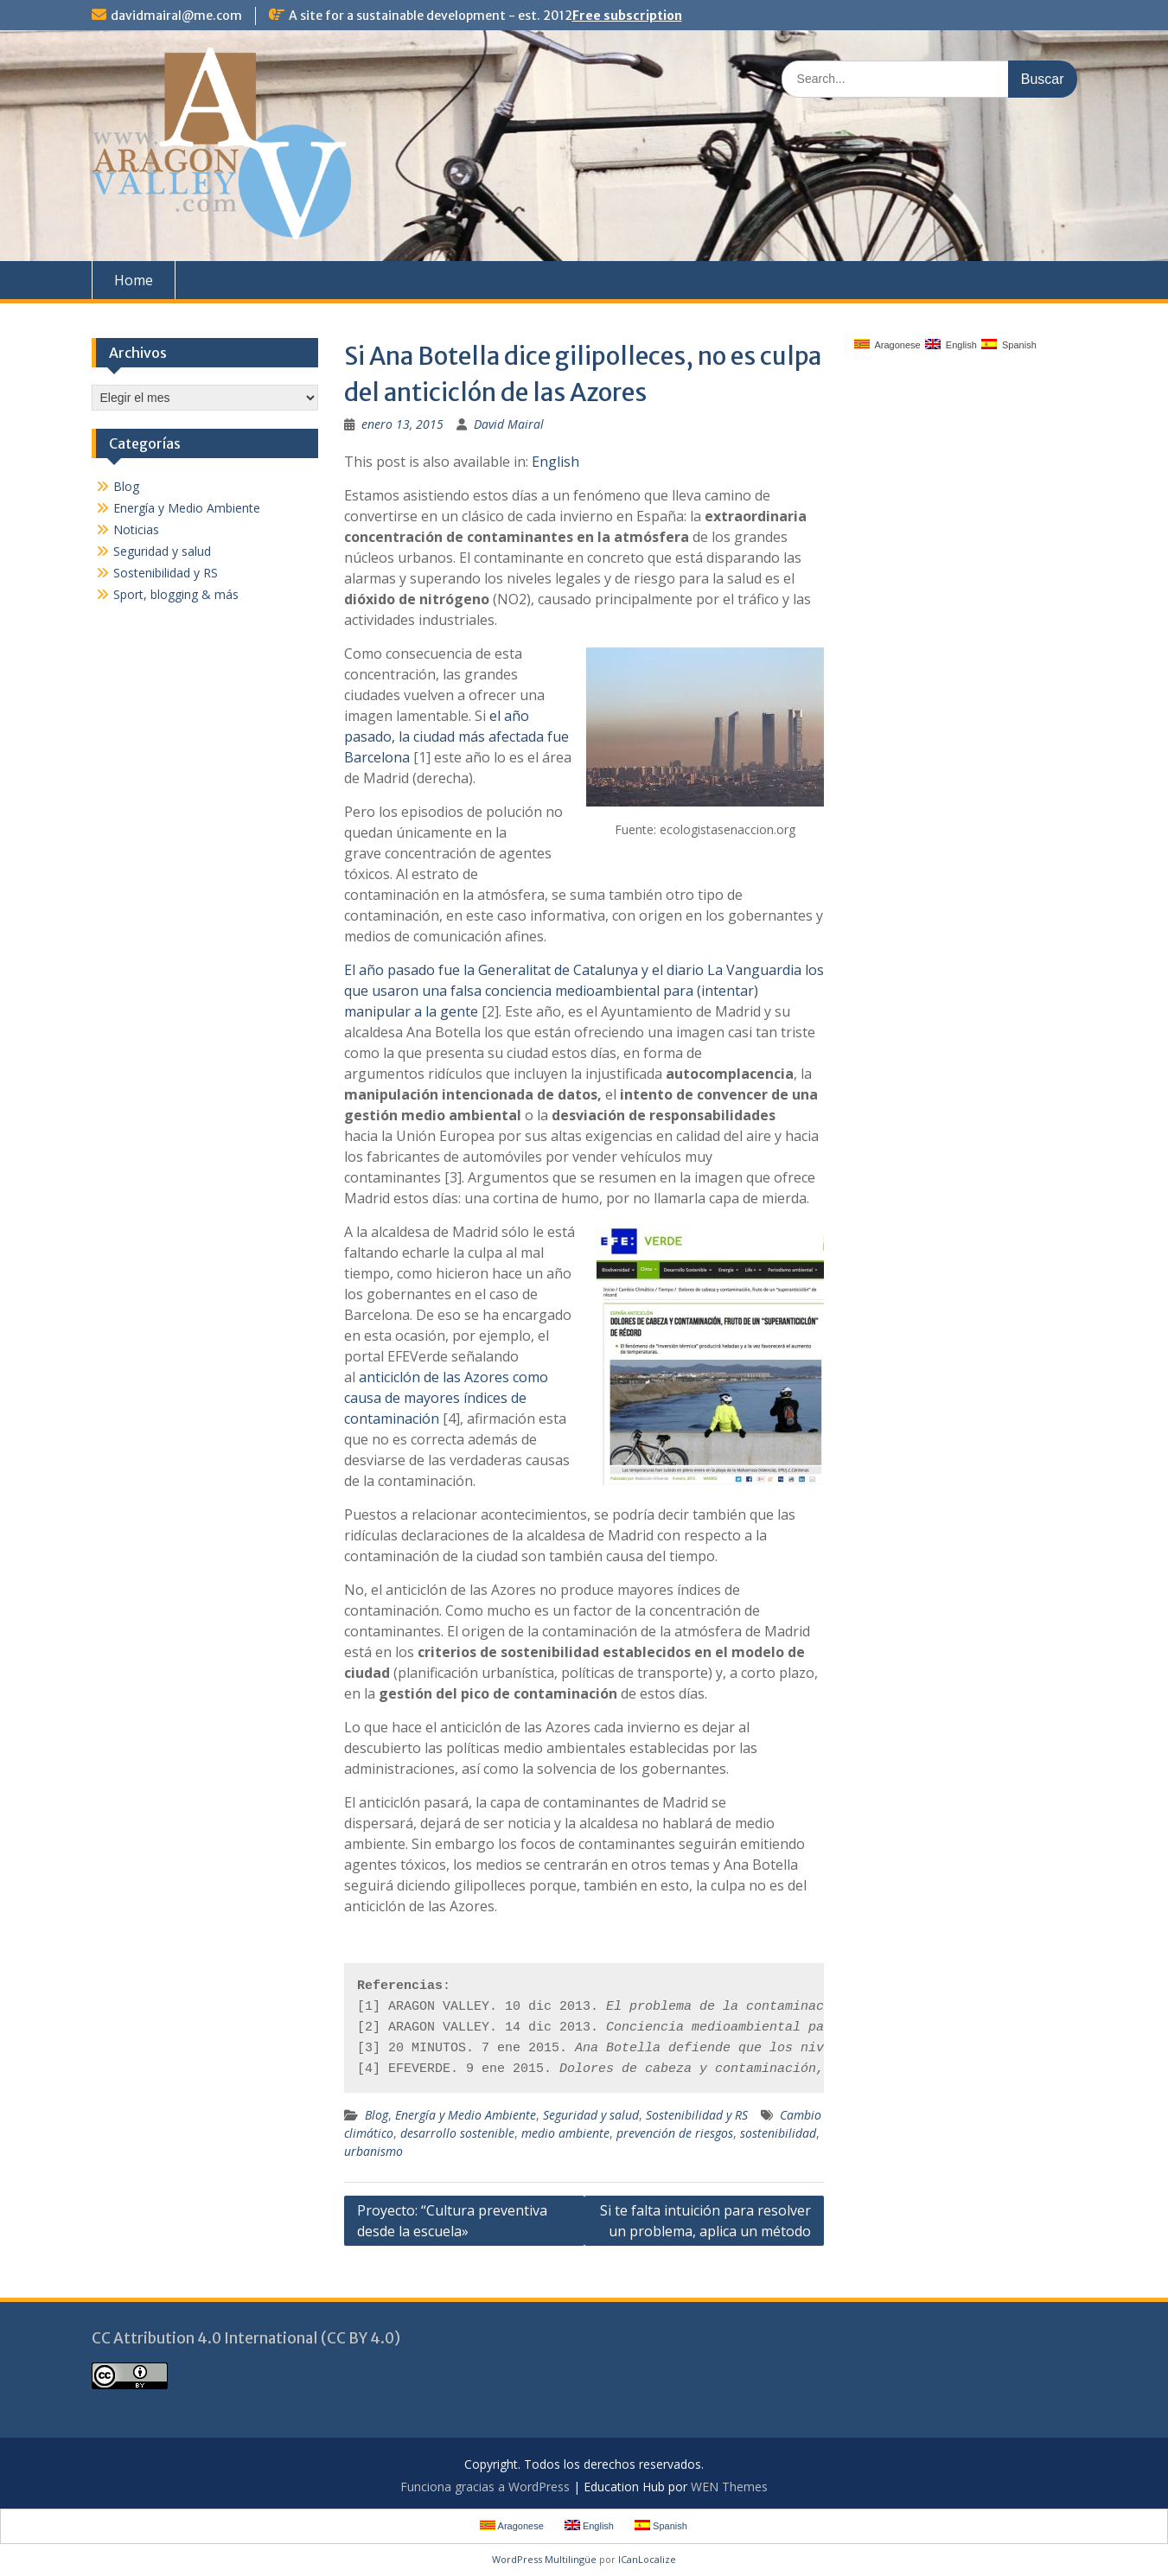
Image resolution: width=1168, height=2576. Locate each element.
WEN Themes (729, 2486)
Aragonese (887, 344)
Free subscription (627, 15)
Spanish (1009, 344)
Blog (376, 2115)
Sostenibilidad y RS (697, 2115)
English (555, 461)
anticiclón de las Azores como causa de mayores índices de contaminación (446, 1398)
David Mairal (509, 424)
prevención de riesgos (674, 2133)
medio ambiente (565, 2133)
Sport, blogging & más (176, 594)
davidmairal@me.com (176, 15)
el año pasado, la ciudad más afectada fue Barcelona (456, 736)
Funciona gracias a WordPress (485, 2486)
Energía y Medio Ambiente (465, 2115)
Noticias (136, 529)
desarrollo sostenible (457, 2133)
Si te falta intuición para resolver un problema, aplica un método (705, 2221)
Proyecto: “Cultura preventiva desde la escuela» (452, 2221)
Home (133, 280)
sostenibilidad (778, 2133)
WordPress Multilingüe (544, 2559)
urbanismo (373, 2151)
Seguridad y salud (591, 2115)
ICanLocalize (647, 2559)
